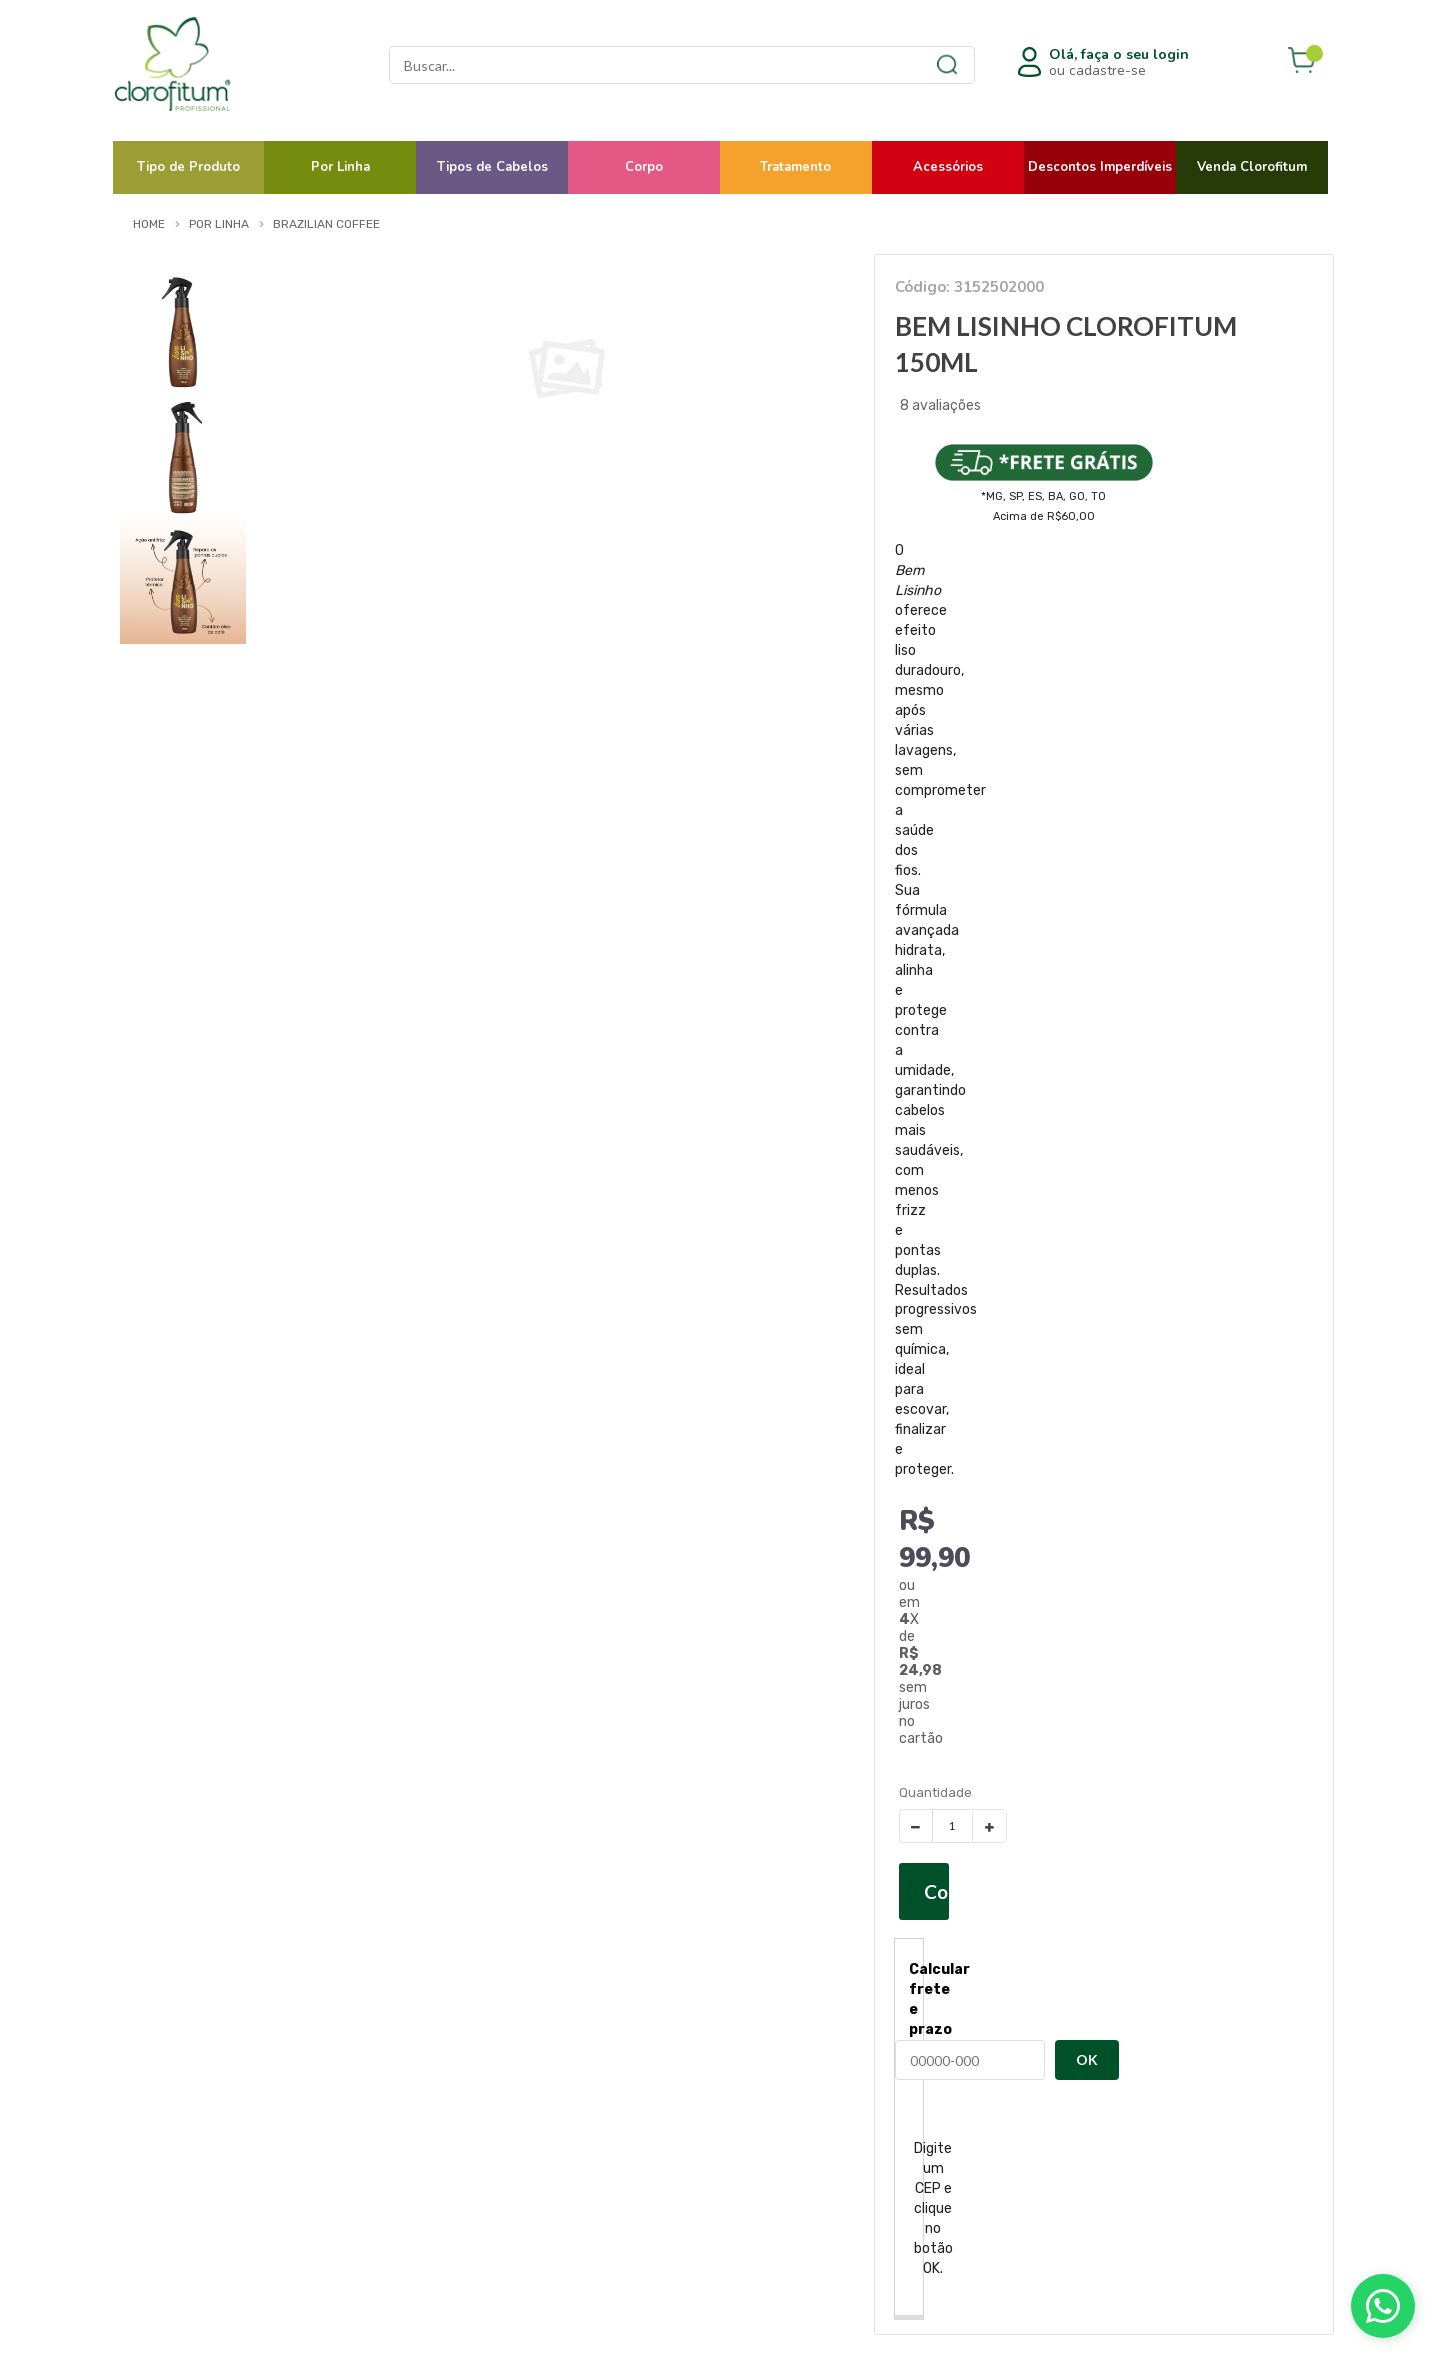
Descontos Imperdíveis (1100, 167)
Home (149, 224)
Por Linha (340, 167)
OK (1087, 2059)
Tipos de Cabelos (492, 167)
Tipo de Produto (188, 167)
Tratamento (795, 167)
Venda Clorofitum (1252, 167)
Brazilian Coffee (326, 224)
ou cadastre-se (1119, 63)
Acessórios (948, 167)
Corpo (644, 167)
